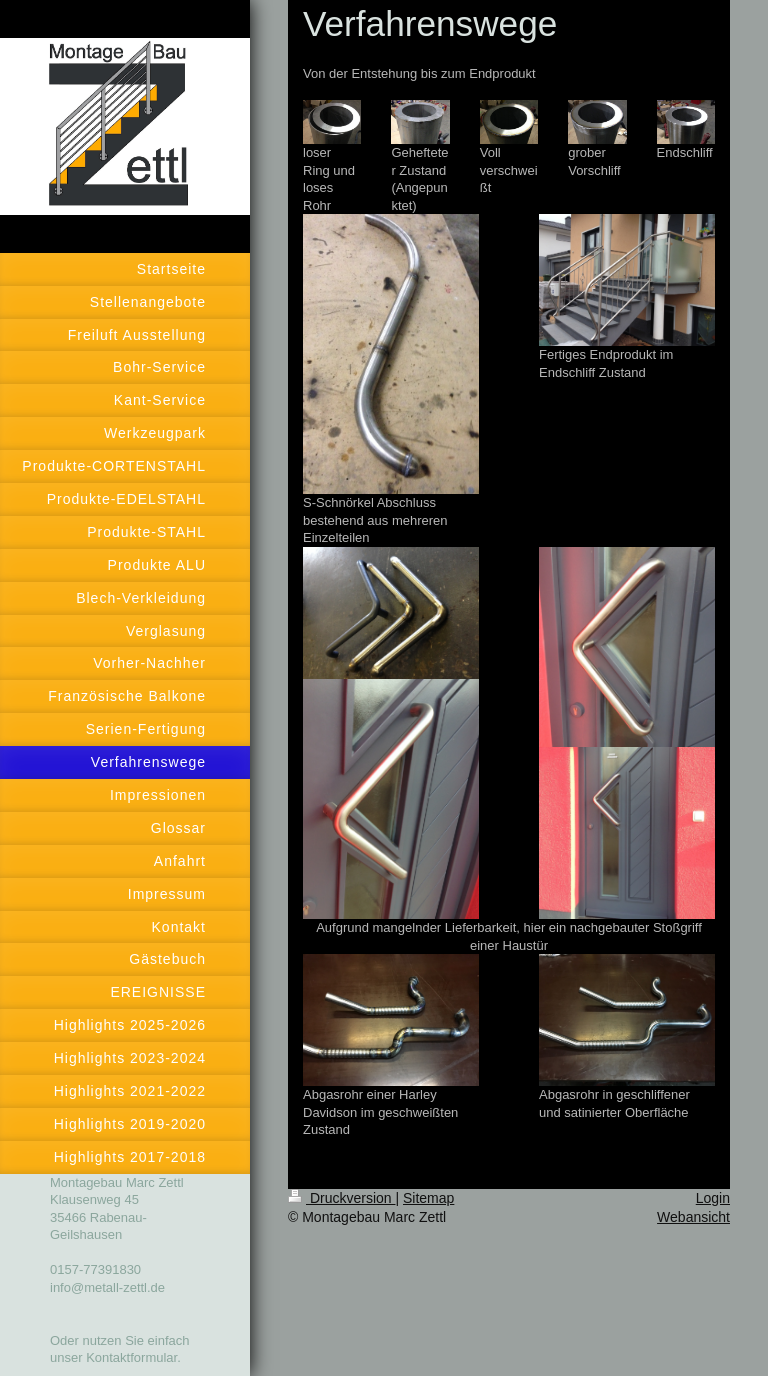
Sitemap (428, 1198)
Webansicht (693, 1217)
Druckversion (341, 1198)
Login (713, 1198)
